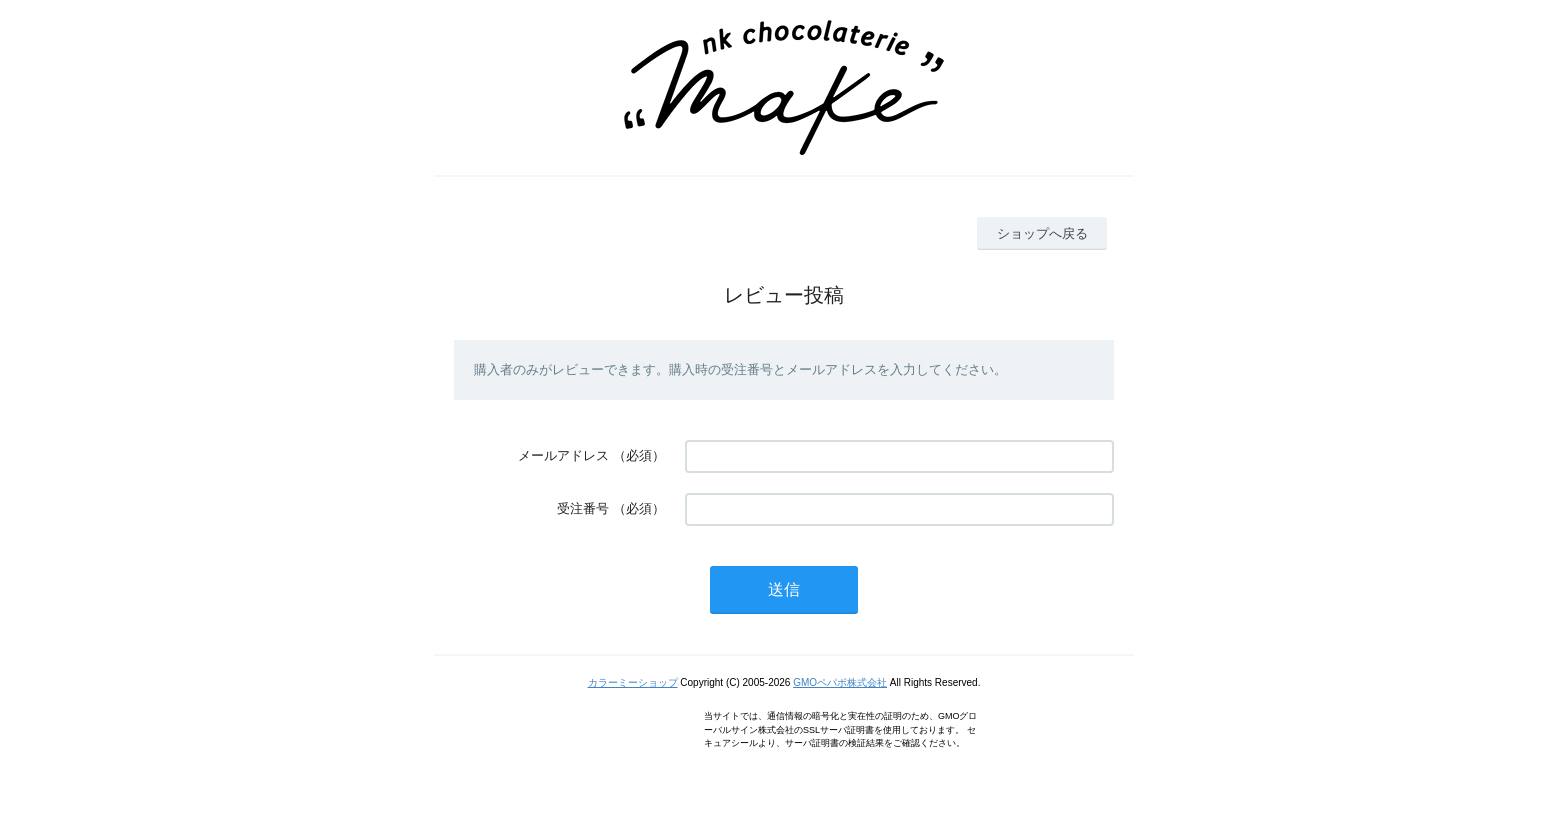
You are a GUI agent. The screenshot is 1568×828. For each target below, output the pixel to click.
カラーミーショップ (633, 682)
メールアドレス (563, 455)
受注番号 (583, 508)
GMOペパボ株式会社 (840, 682)
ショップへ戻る (1042, 233)
